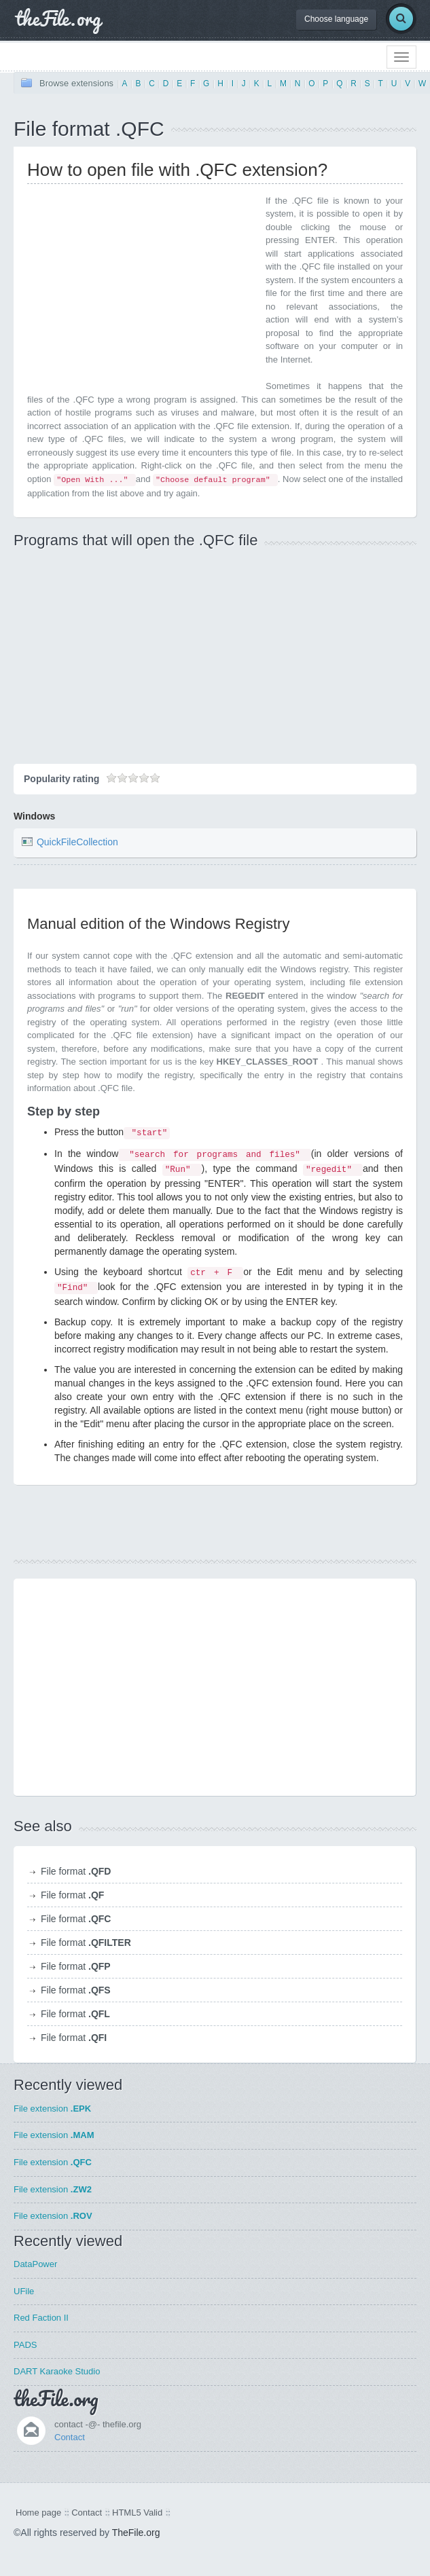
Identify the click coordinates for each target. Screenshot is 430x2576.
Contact (69, 2437)
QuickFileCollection (77, 841)
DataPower (35, 2264)
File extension (52, 2108)
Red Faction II (41, 2318)
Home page (38, 2512)
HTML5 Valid (137, 2512)
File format (76, 1871)
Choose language (336, 19)
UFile (24, 2291)
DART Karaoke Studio (57, 2371)
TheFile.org (136, 2532)
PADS (25, 2345)
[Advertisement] (141, 289)
